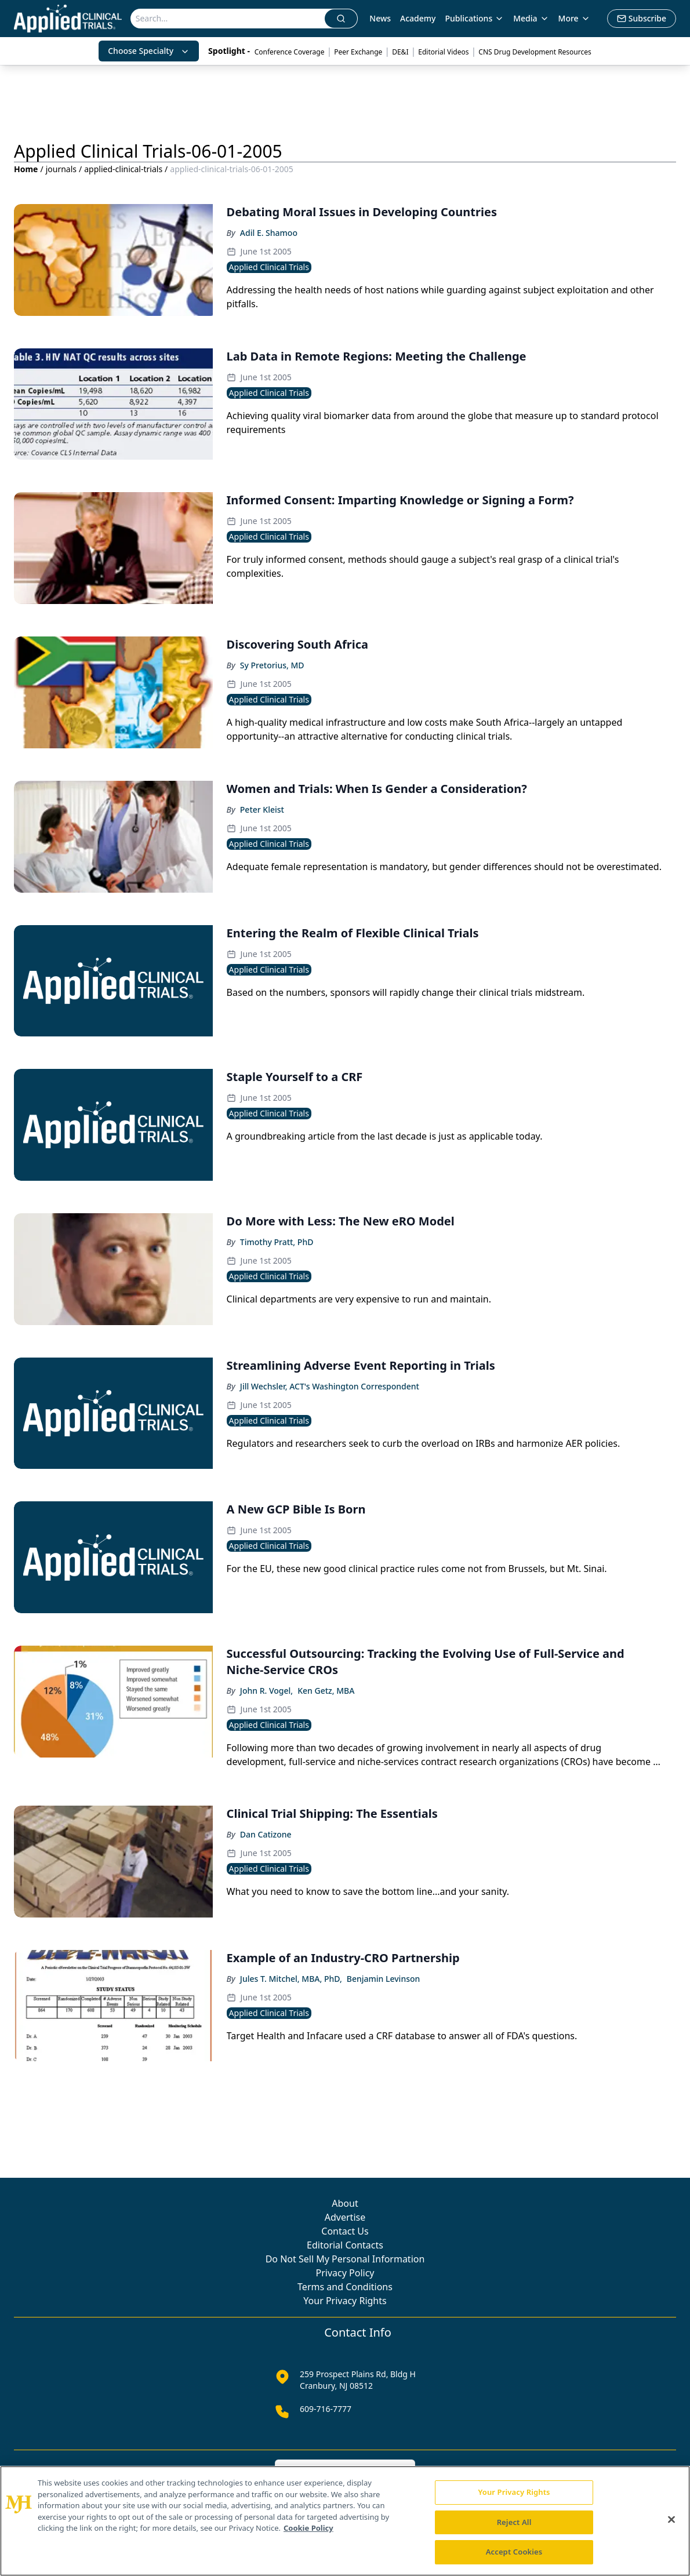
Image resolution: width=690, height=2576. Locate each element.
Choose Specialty (149, 50)
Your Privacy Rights (344, 2300)
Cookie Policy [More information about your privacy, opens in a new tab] (308, 2528)
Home (26, 168)
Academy (417, 18)
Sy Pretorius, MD (272, 665)
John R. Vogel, (266, 1690)
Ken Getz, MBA (325, 1690)
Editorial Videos (443, 52)
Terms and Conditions (345, 2286)
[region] (345, 2521)
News (380, 18)
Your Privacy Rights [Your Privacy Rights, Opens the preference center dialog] (514, 2492)
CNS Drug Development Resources (534, 52)
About (345, 2203)
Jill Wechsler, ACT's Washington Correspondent (329, 1386)
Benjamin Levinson (383, 1978)
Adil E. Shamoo (268, 232)
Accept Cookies (514, 2551)
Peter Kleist (262, 809)
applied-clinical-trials (123, 168)
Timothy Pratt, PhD (277, 1241)
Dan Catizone (266, 1834)
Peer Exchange (358, 52)
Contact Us (344, 2231)
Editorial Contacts (345, 2245)
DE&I (400, 52)
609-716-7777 (325, 2408)
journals (61, 168)
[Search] (228, 18)
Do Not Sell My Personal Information (345, 2259)
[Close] (671, 2520)
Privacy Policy (345, 2272)
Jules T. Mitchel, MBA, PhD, (291, 1978)
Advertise (345, 2217)
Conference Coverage (290, 52)
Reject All (514, 2522)
